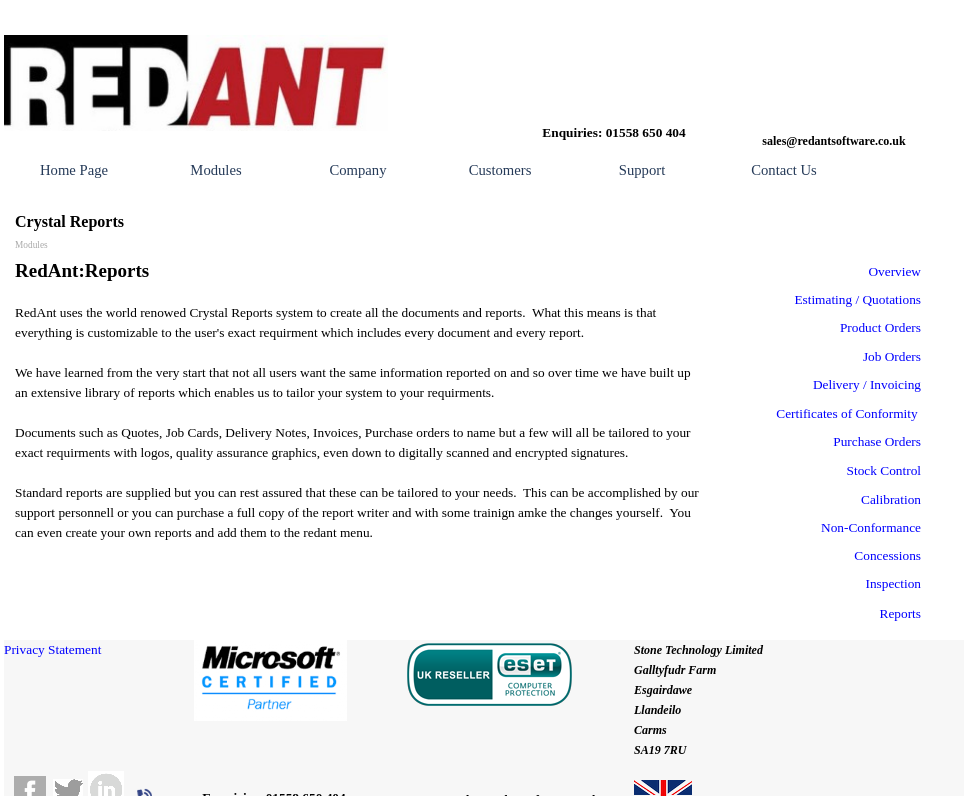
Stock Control (884, 470)
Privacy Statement (52, 649)
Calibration (891, 499)
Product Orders (880, 327)
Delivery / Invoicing (867, 384)
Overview (894, 271)
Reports (900, 613)
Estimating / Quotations (857, 299)
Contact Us (784, 170)
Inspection (893, 583)
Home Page (74, 170)
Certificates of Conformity (846, 413)
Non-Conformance (871, 527)
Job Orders (892, 356)
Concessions (887, 555)
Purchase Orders (877, 441)
